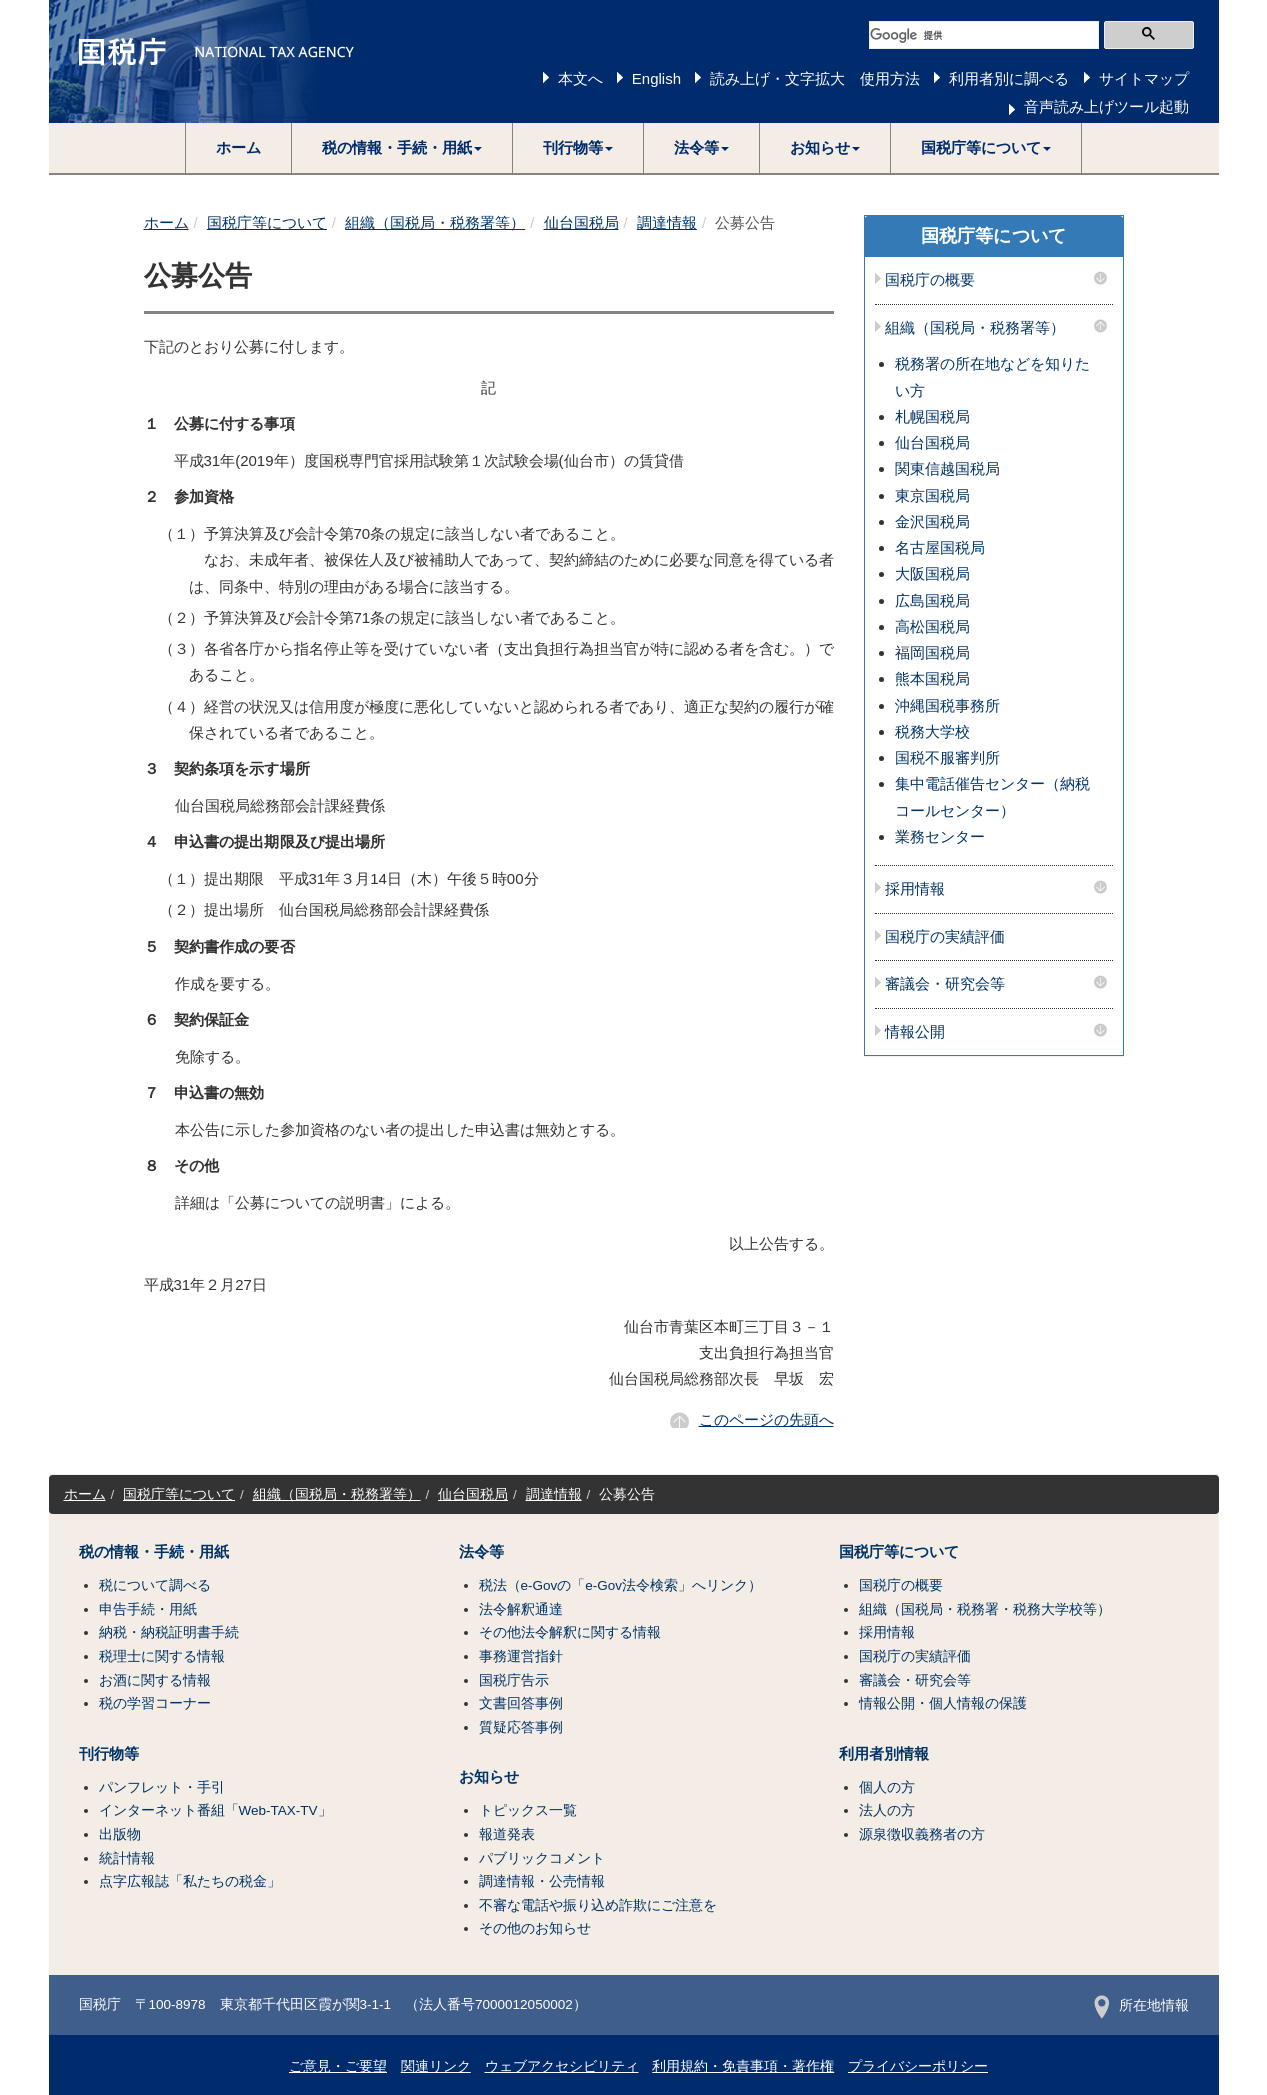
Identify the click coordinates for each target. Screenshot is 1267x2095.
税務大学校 (932, 731)
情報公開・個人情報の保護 (943, 1703)
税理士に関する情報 (162, 1656)
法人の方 (887, 1810)
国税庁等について (267, 222)
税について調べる (155, 1585)
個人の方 (887, 1787)
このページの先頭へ (766, 1419)
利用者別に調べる (1009, 78)
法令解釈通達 (521, 1609)
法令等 (481, 1552)
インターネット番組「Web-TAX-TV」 (215, 1810)
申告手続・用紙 (148, 1609)
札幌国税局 (932, 416)
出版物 (120, 1834)
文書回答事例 (521, 1703)
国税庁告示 (514, 1680)
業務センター (940, 836)
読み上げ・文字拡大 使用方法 (815, 78)
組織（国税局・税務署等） (435, 222)
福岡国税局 (932, 652)
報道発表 (507, 1834)
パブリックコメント (542, 1858)
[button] (402, 148)
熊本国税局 (932, 678)
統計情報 (127, 1858)
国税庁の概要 (930, 280)
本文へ (580, 78)
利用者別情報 (884, 1754)
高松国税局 (932, 626)
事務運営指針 (521, 1656)
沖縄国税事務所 (947, 705)
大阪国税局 (932, 573)
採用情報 (915, 889)
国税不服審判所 (947, 757)
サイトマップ (1144, 78)
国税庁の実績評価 (945, 937)
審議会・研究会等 (945, 984)
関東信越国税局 (947, 468)
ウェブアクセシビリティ (562, 2066)
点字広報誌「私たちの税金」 (190, 1881)
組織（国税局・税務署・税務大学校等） (985, 1609)
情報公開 (915, 1032)
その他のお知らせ (535, 1928)
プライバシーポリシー (918, 2066)
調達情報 (667, 222)
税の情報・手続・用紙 (154, 1552)
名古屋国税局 (940, 547)
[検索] (984, 35)
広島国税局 (932, 600)
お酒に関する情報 (155, 1680)
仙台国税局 (581, 222)
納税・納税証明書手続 (169, 1632)
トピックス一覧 (528, 1810)
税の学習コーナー (155, 1703)
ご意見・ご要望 (338, 2066)
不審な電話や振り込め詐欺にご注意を (598, 1905)
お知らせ (489, 1777)
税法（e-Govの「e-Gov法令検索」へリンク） (621, 1585)
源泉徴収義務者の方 (922, 1834)
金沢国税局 (932, 521)
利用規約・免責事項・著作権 (743, 2066)
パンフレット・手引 (162, 1787)
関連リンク (436, 2066)
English (656, 78)
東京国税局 (932, 495)
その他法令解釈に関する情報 (570, 1632)
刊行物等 (109, 1754)
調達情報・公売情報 (542, 1881)
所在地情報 (1141, 2005)
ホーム (238, 147)
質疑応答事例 (521, 1727)
